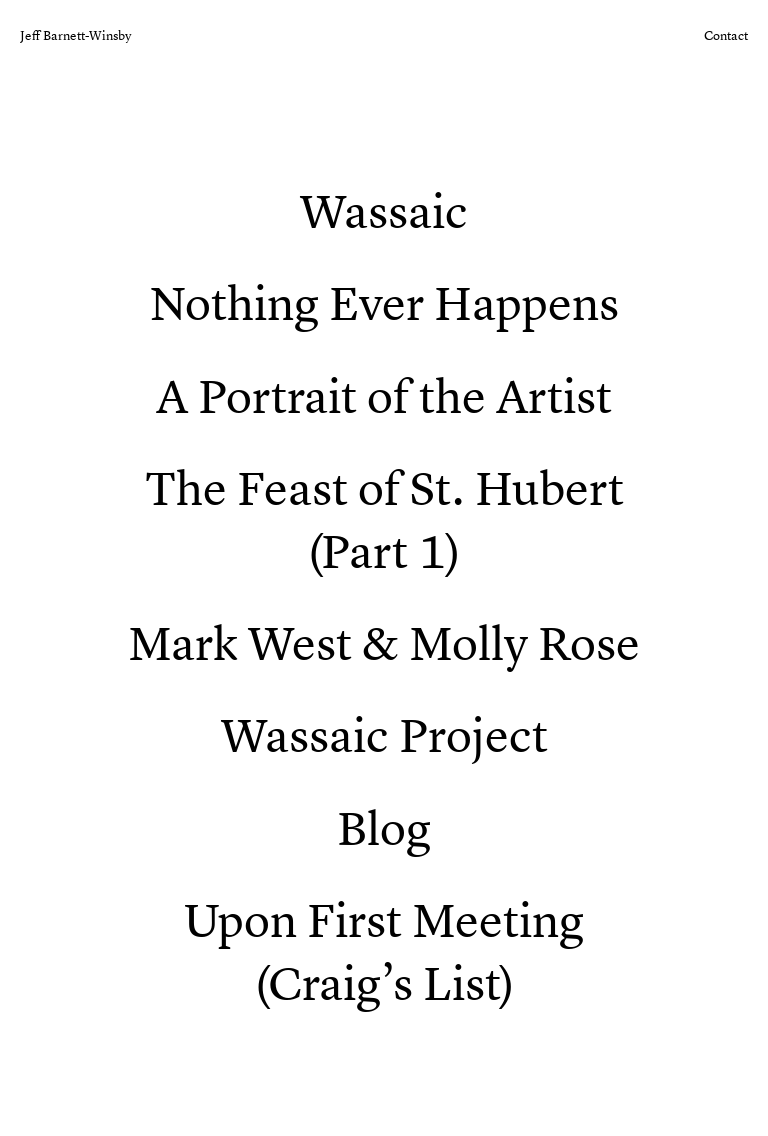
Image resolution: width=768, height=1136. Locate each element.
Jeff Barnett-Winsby (75, 35)
